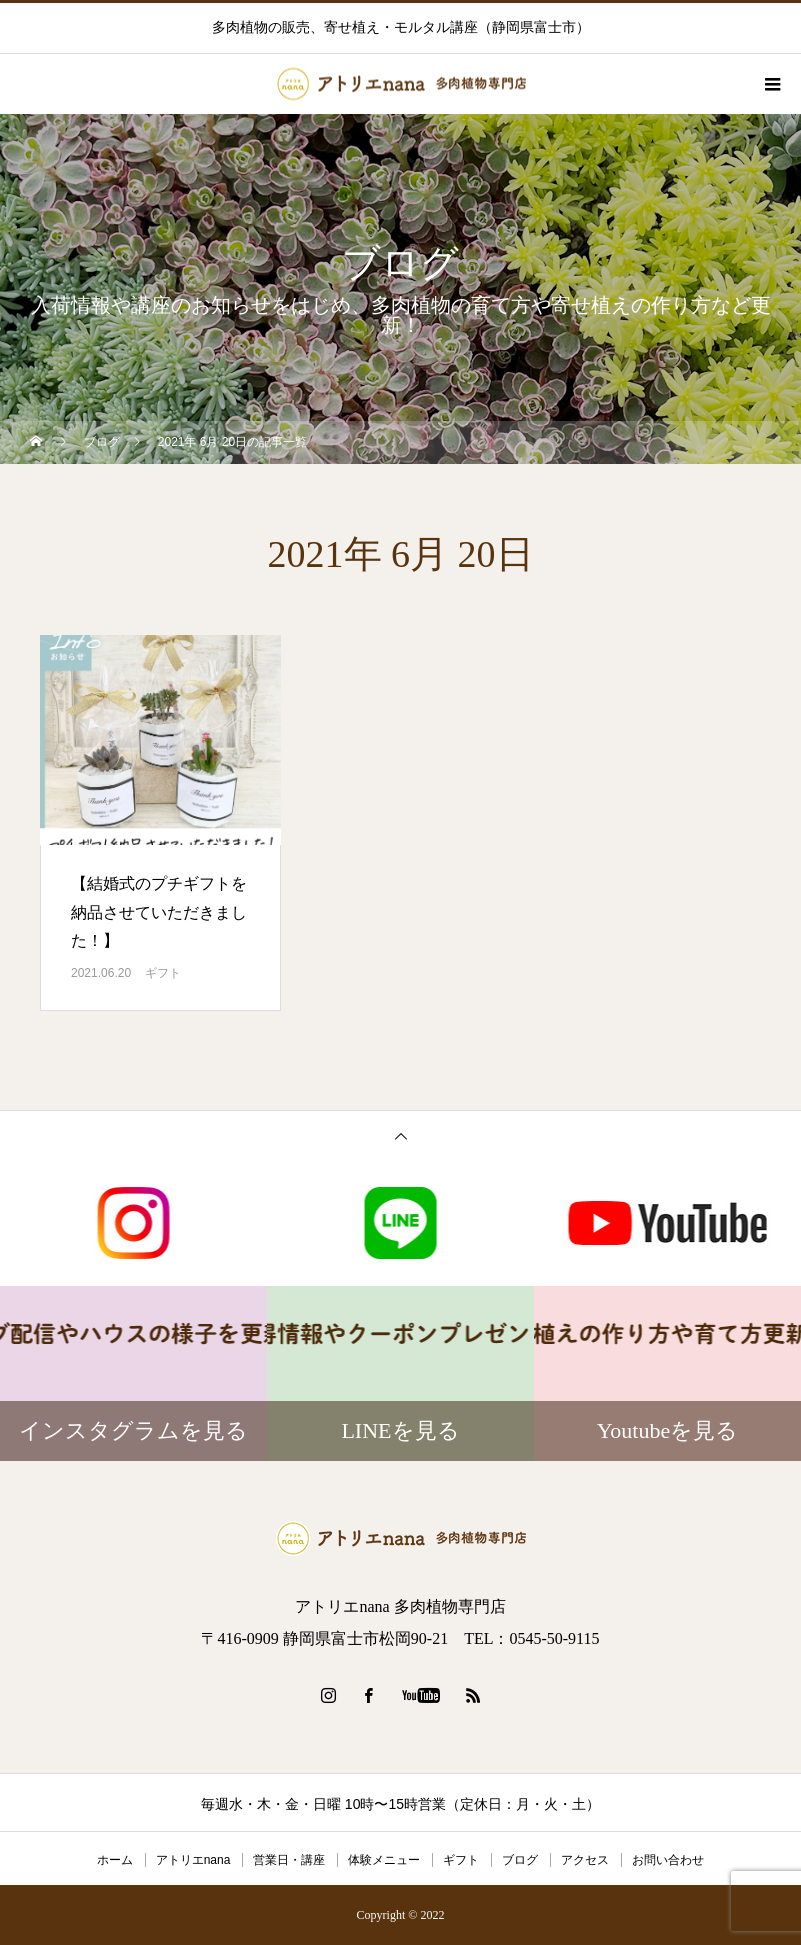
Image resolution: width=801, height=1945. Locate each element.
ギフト (163, 973)
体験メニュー (384, 1860)
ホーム (115, 1860)
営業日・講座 (289, 1860)
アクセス (585, 1860)
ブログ (520, 1860)
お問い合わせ (668, 1860)
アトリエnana (193, 1860)
